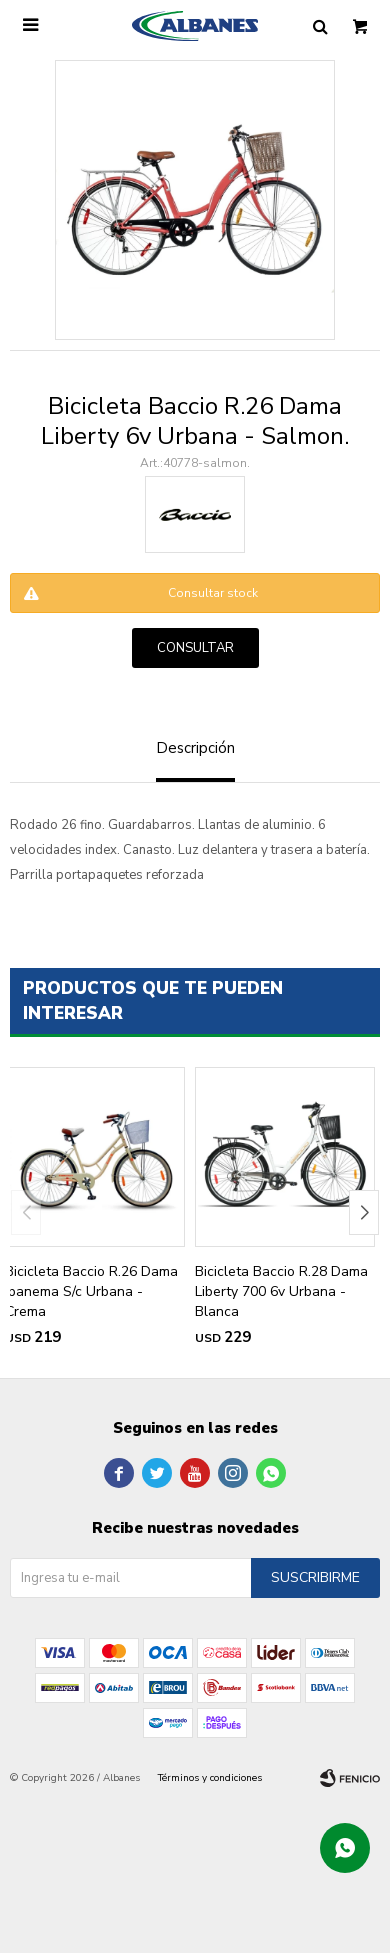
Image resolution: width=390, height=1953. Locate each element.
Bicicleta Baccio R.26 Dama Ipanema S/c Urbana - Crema (91, 1291)
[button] (364, 1212)
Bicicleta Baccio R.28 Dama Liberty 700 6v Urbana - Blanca (281, 1291)
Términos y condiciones (210, 1778)
